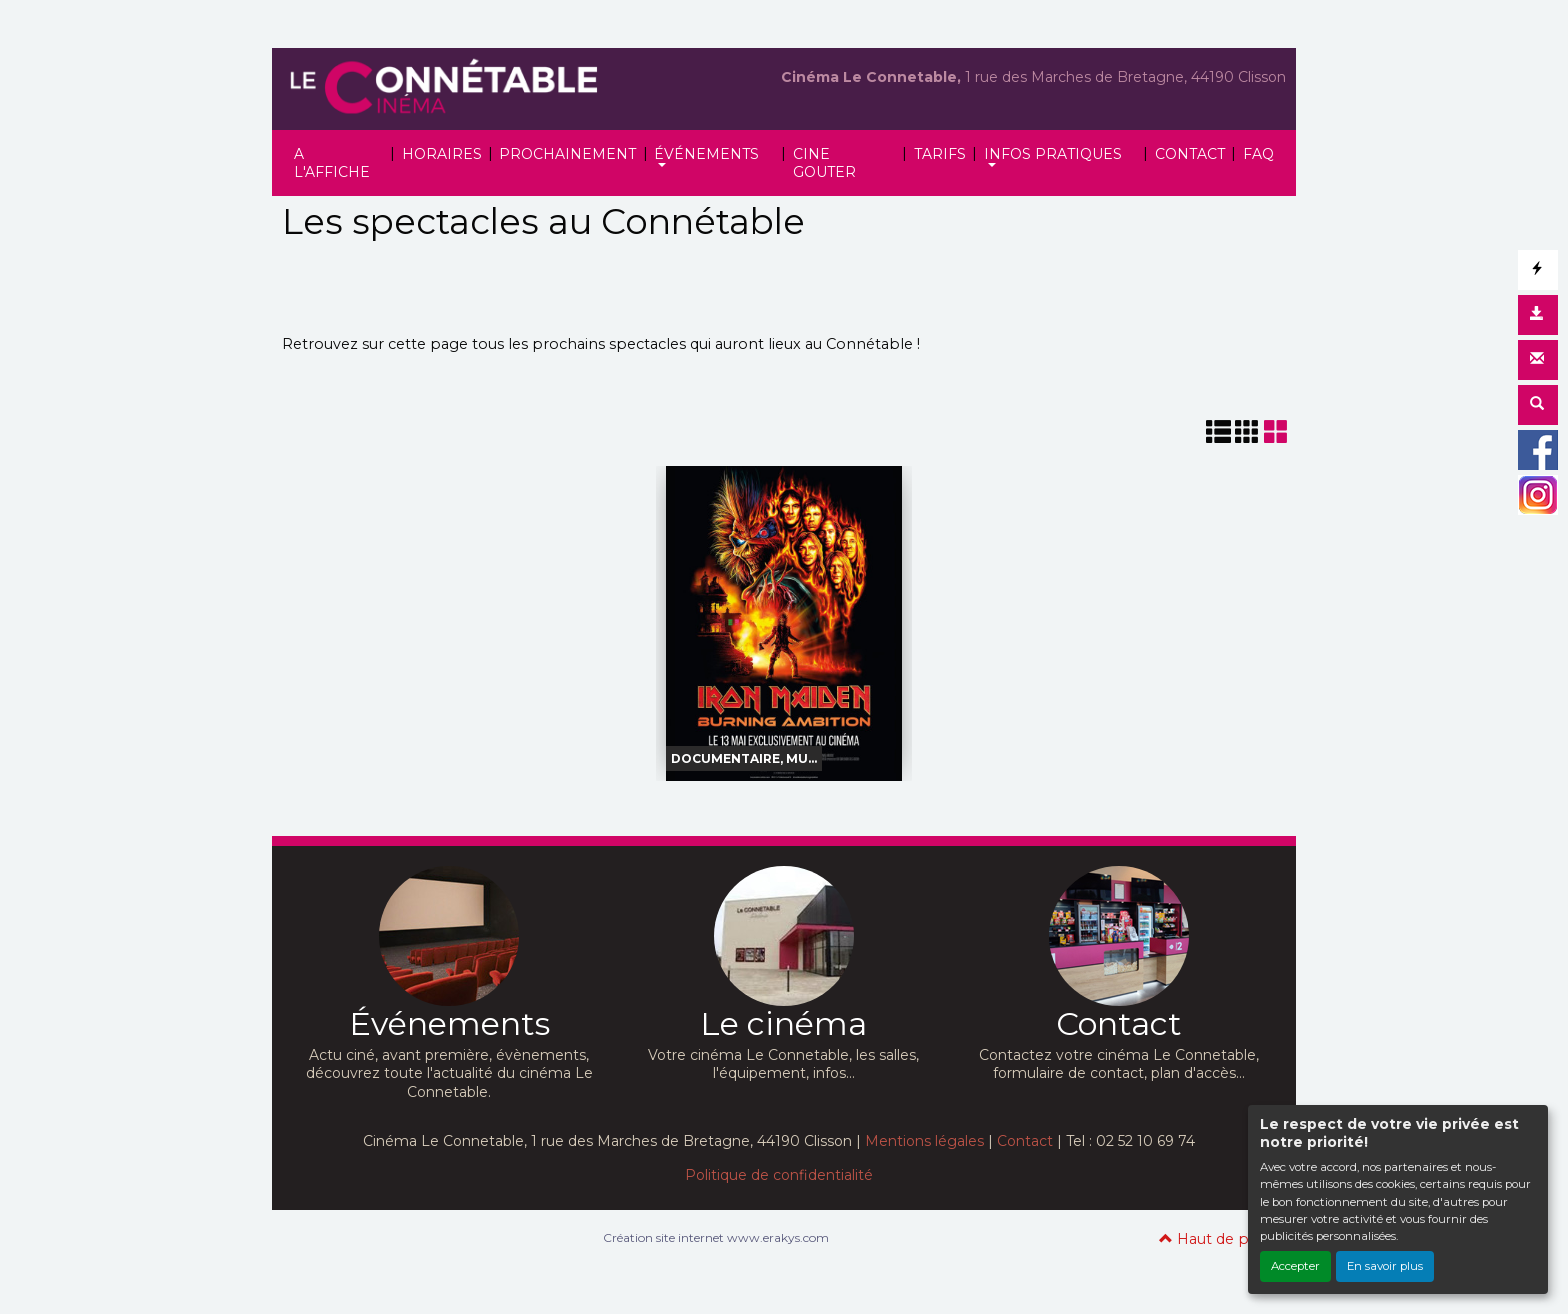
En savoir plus (1385, 1266)
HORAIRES (442, 154)
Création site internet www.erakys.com (716, 1237)
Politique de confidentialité (779, 1175)
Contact (1025, 1141)
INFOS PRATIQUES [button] (1053, 154)
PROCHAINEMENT (567, 154)
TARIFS (940, 154)
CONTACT (1190, 154)
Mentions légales (924, 1141)
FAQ (1258, 154)
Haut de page (1217, 1239)
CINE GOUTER (824, 163)
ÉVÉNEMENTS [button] (706, 154)
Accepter (1295, 1266)
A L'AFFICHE (332, 163)
